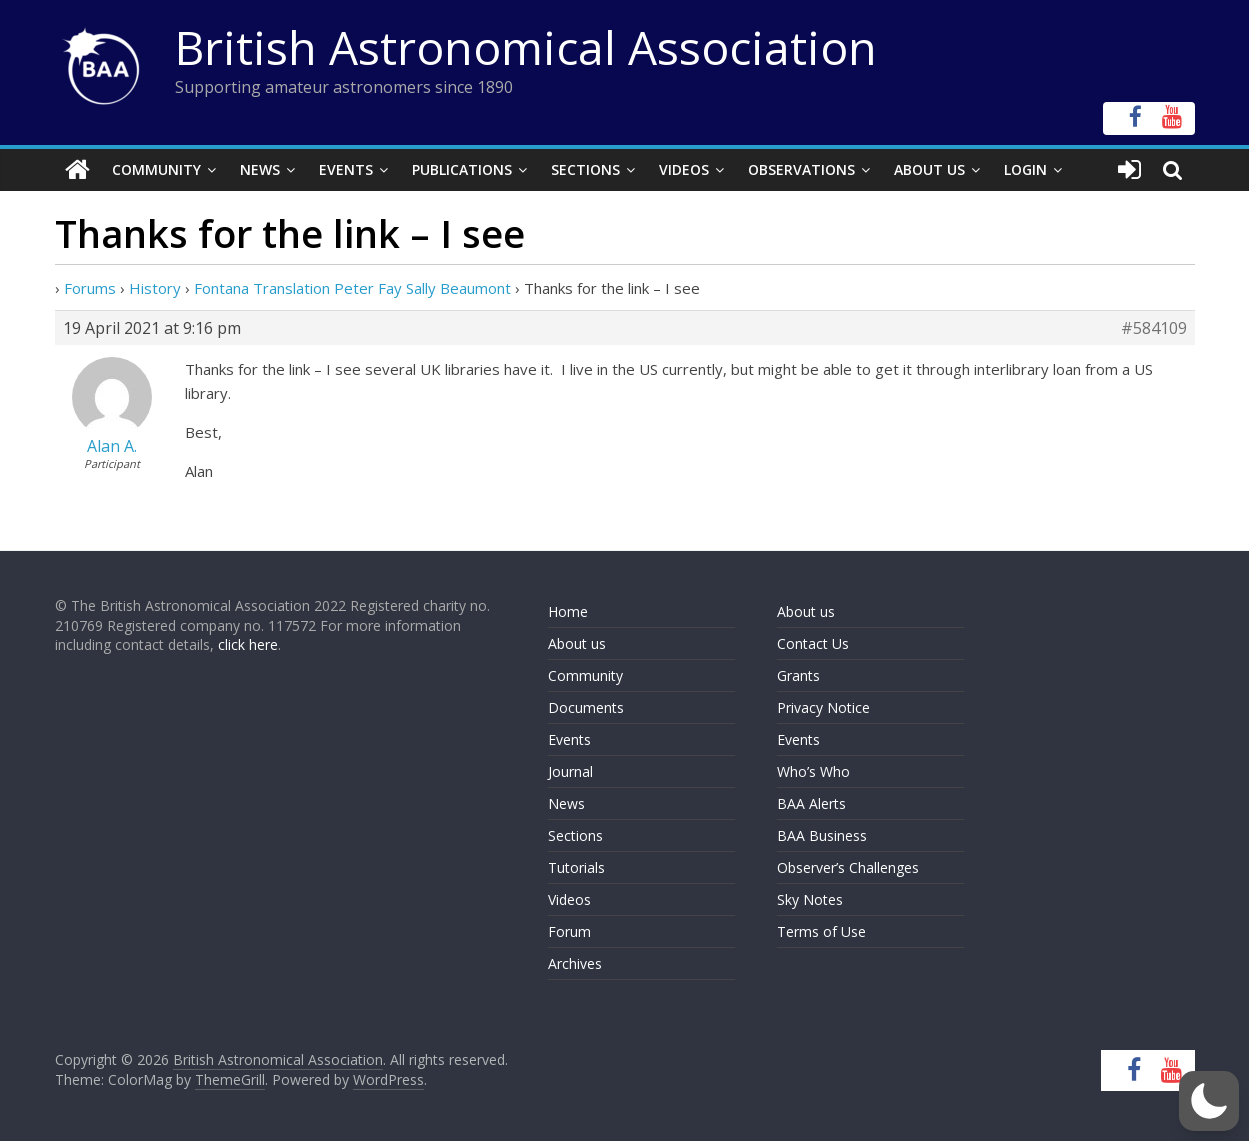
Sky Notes (810, 899)
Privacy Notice (823, 707)
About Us (929, 169)
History (155, 288)
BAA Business (822, 835)
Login (1025, 169)
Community (156, 169)
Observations (801, 169)
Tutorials (576, 867)
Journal (570, 771)
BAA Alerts (811, 803)
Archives (575, 963)
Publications (462, 169)
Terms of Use (821, 931)
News (260, 169)
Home (568, 611)
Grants (798, 675)
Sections (585, 169)
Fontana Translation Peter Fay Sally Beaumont (352, 288)
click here (248, 644)
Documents (586, 707)
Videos (684, 169)
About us (577, 643)
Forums (90, 288)
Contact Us (813, 643)
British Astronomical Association (526, 47)
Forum (569, 931)
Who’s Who (813, 771)
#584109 (1154, 328)
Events (346, 169)
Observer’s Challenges (848, 867)
